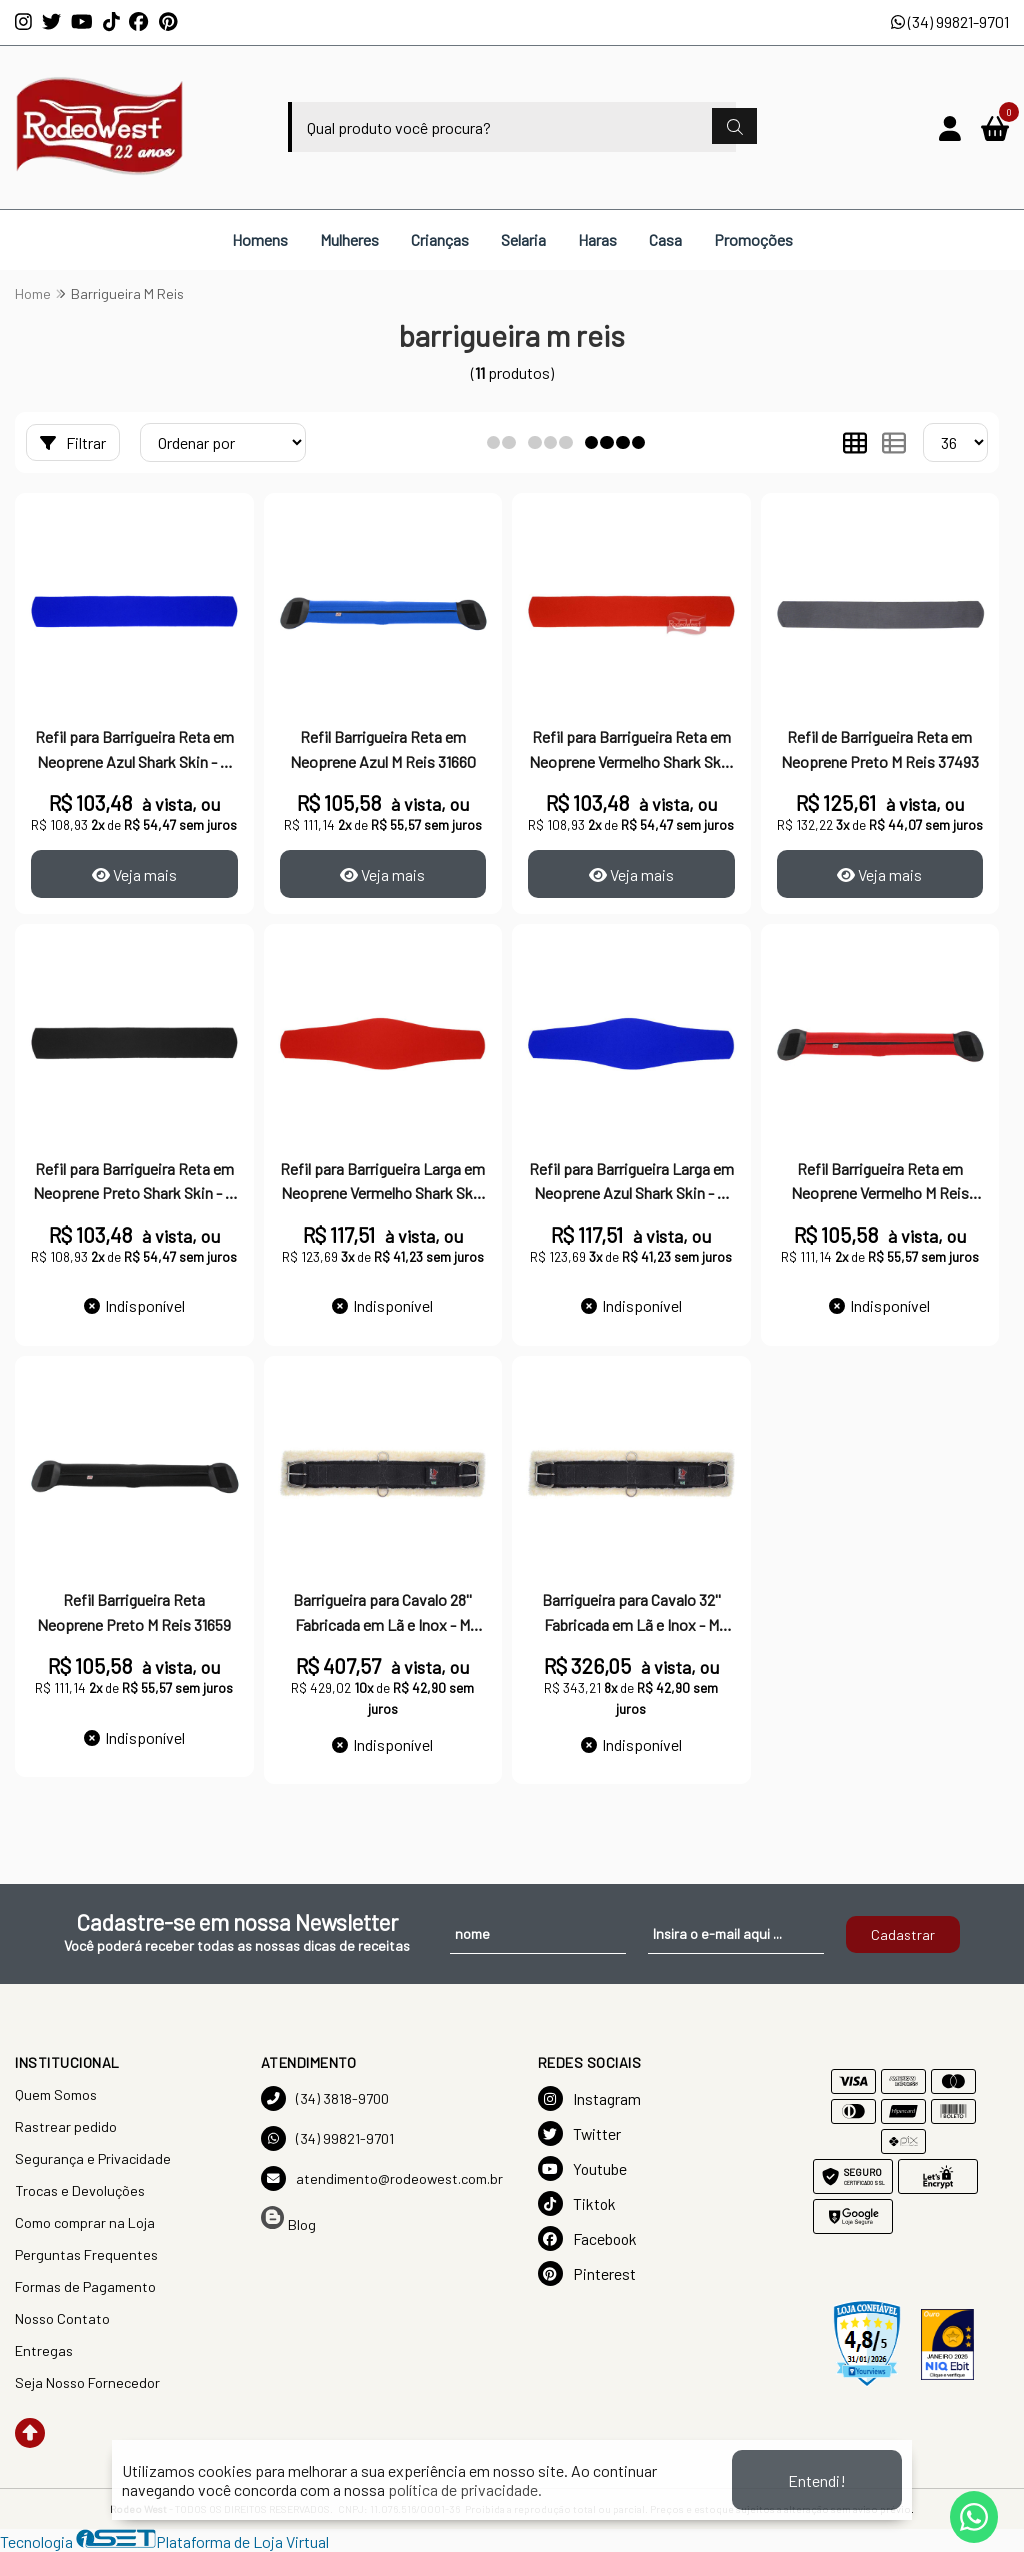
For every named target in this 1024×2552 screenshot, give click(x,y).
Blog (288, 2219)
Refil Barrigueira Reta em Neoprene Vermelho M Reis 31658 (880, 1183)
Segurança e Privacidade (93, 2158)
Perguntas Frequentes (86, 2254)
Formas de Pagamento (85, 2286)
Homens (260, 239)
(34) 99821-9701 (950, 21)
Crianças (440, 239)
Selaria (523, 239)
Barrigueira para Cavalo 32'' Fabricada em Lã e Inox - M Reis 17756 (631, 1614)
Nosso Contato (62, 2318)
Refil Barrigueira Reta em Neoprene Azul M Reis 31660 (383, 748)
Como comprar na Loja (85, 2222)
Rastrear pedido (66, 2126)
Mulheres (349, 239)
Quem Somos (56, 2094)
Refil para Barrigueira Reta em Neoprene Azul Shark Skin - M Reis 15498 (134, 751)
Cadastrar (903, 1934)
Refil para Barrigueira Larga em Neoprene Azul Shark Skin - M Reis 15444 (631, 1183)
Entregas (44, 2350)
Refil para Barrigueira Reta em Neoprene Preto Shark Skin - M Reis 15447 (134, 1183)
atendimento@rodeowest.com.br (382, 2178)
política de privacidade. (465, 2489)
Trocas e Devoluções (80, 2190)
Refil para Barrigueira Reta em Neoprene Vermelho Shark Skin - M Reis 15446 (631, 751)
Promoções (753, 239)
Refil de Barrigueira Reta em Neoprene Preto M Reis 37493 (880, 748)
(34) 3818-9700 (325, 2098)
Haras (597, 239)
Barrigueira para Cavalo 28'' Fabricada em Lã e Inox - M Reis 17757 (382, 1614)
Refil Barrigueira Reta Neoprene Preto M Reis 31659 (134, 1611)
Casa (665, 239)
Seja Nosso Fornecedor (87, 2382)
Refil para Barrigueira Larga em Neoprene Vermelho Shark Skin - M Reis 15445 (382, 1183)
